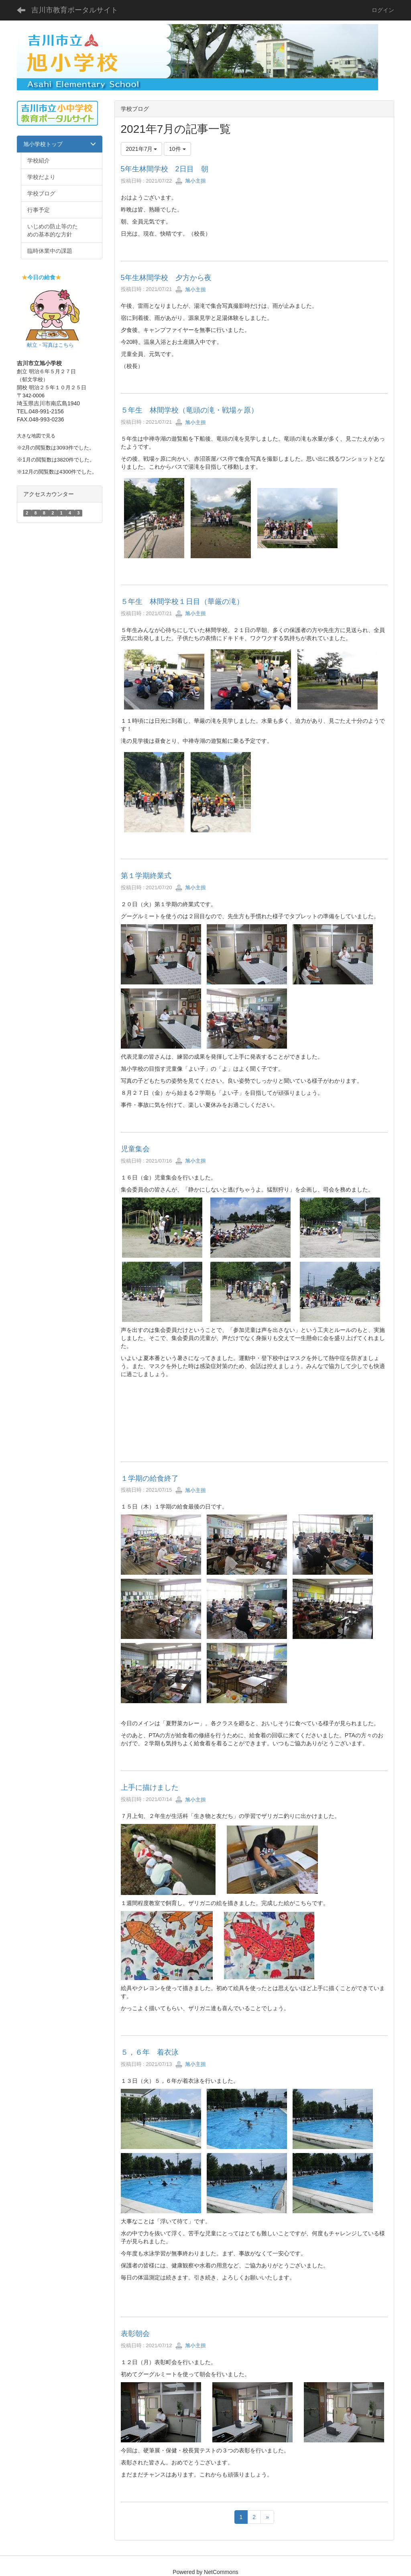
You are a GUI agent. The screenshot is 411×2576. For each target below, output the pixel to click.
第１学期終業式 (146, 876)
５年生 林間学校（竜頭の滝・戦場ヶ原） (189, 410)
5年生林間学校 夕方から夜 (166, 278)
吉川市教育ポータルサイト (74, 10)
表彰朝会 (135, 2334)
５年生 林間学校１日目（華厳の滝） (182, 602)
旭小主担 (190, 181)
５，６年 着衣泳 (150, 2052)
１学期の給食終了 (150, 1478)
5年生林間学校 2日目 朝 (164, 169)
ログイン (383, 10)
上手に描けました (153, 1787)
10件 (177, 149)
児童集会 (135, 1149)
